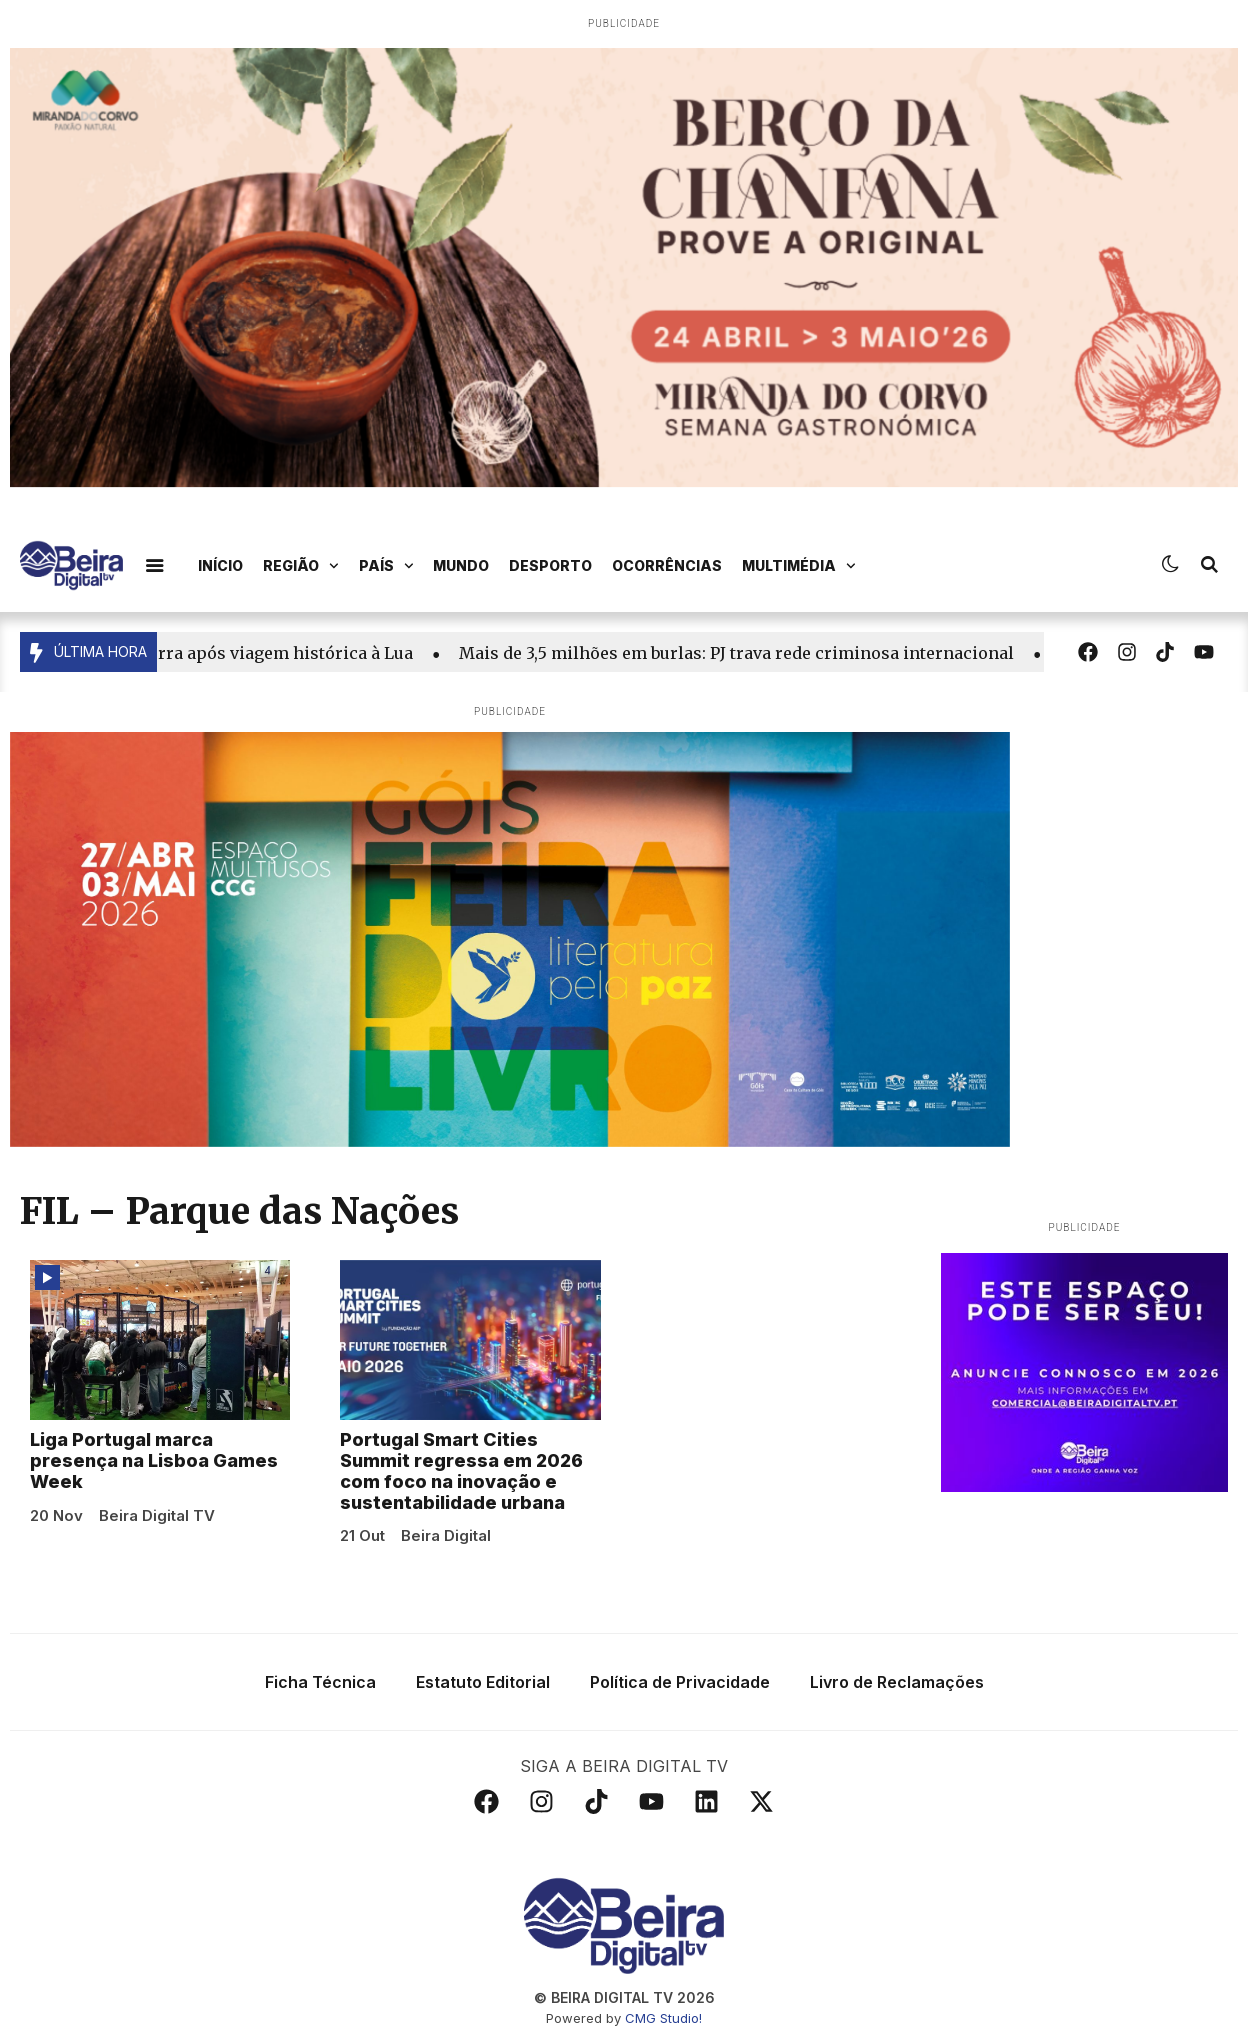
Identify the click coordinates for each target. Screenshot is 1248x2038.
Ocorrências (667, 565)
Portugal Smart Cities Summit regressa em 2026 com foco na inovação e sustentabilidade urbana (461, 1470)
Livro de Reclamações (897, 1682)
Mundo (461, 565)
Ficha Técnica (320, 1682)
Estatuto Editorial (483, 1682)
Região (301, 566)
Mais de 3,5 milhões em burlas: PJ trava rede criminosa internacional (746, 653)
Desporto (550, 565)
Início (220, 565)
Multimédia (799, 566)
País (386, 566)
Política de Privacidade (680, 1682)
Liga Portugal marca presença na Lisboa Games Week (154, 1460)
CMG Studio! (663, 2018)
